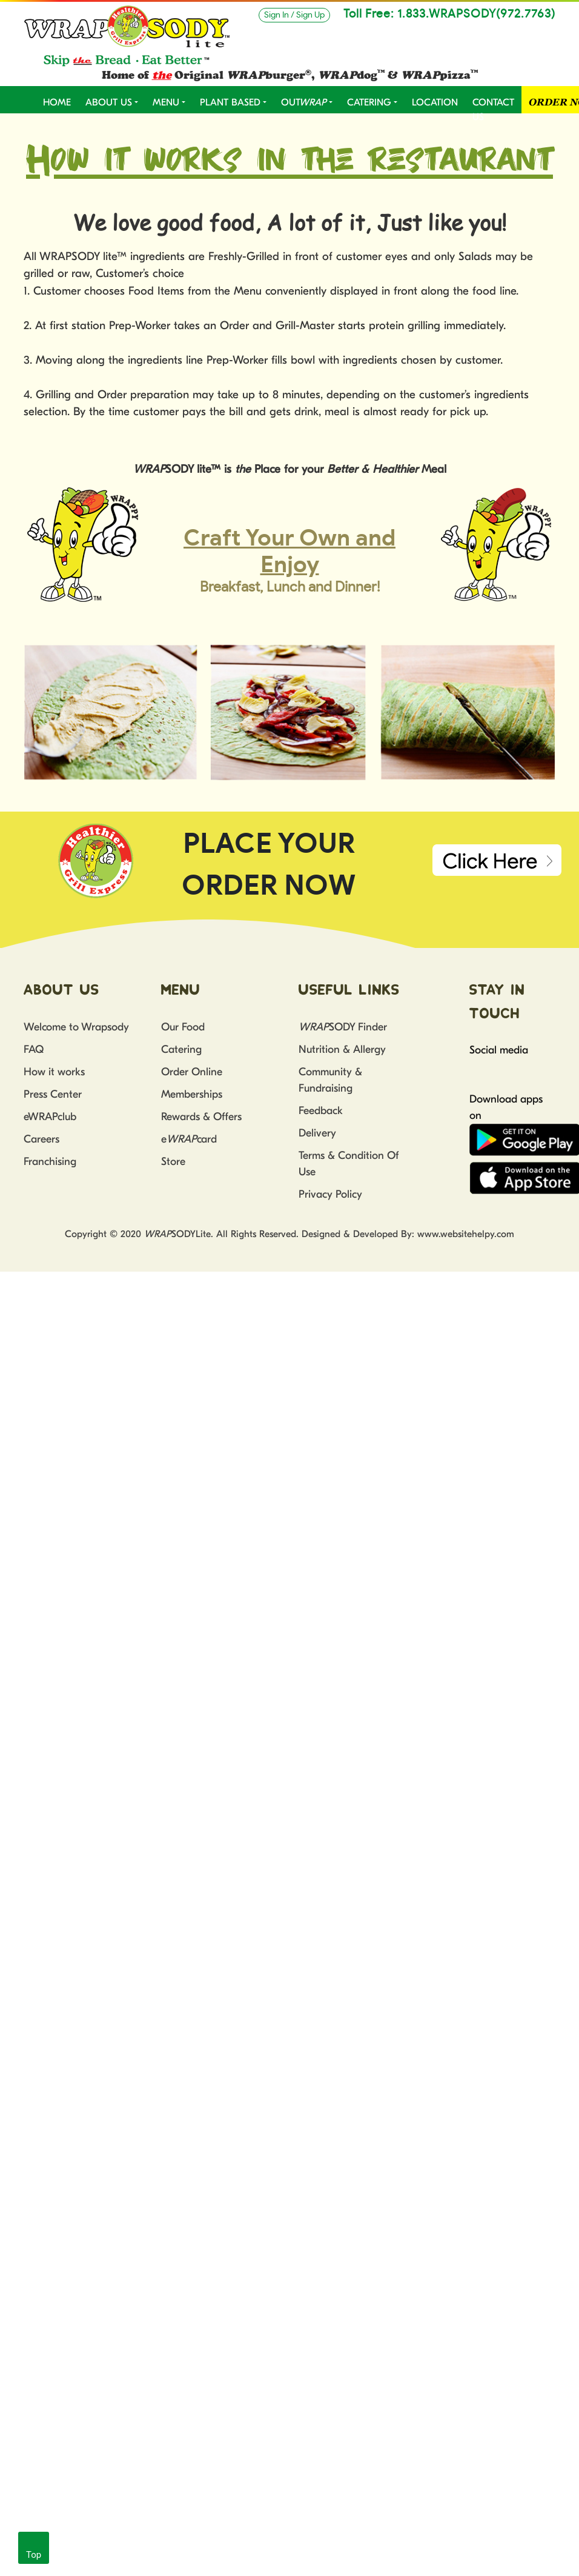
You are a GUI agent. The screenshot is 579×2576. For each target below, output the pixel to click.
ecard (189, 1139)
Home (57, 102)
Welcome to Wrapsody (76, 1027)
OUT (303, 102)
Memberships (191, 1094)
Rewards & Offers (201, 1116)
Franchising (50, 1161)
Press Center (53, 1094)
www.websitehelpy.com (465, 1234)
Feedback (321, 1110)
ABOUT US (108, 102)
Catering (181, 1049)
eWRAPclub (50, 1116)
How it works (54, 1072)
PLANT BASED (230, 102)
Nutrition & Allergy (342, 1049)
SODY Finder (343, 1027)
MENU (166, 102)
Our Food (183, 1027)
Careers (41, 1139)
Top (33, 2554)
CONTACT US (493, 109)
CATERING (369, 102)
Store (173, 1161)
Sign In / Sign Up (294, 15)
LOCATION (435, 102)
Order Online (191, 1072)
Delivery (317, 1133)
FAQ (34, 1049)
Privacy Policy (330, 1194)
